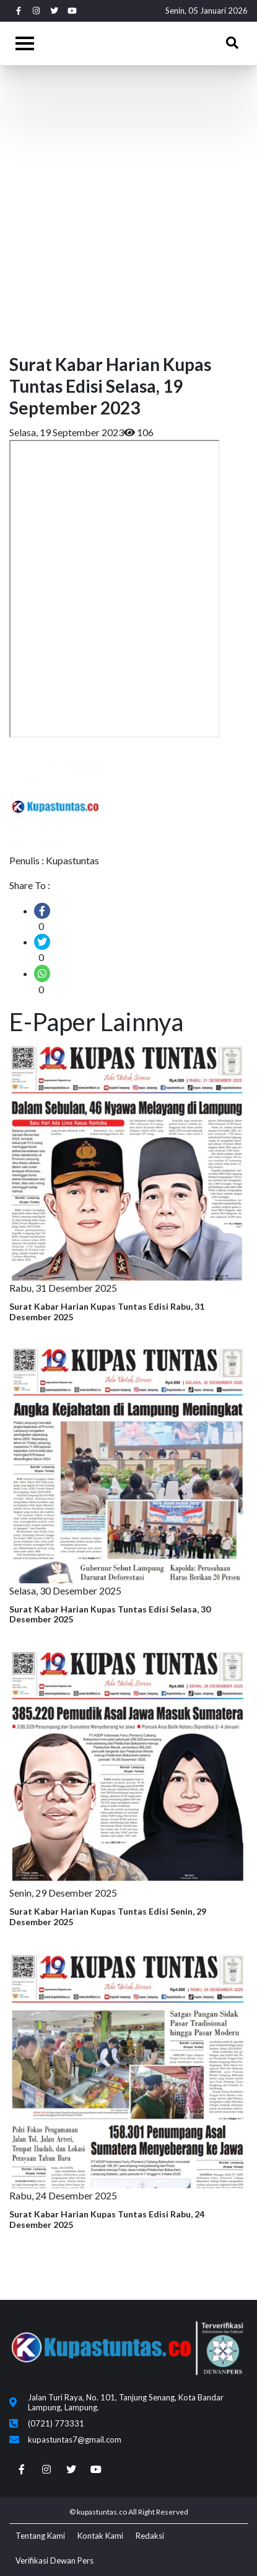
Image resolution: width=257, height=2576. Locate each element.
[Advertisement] (128, 206)
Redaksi (150, 2536)
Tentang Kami (40, 2536)
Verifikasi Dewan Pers (54, 2560)
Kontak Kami (100, 2536)
